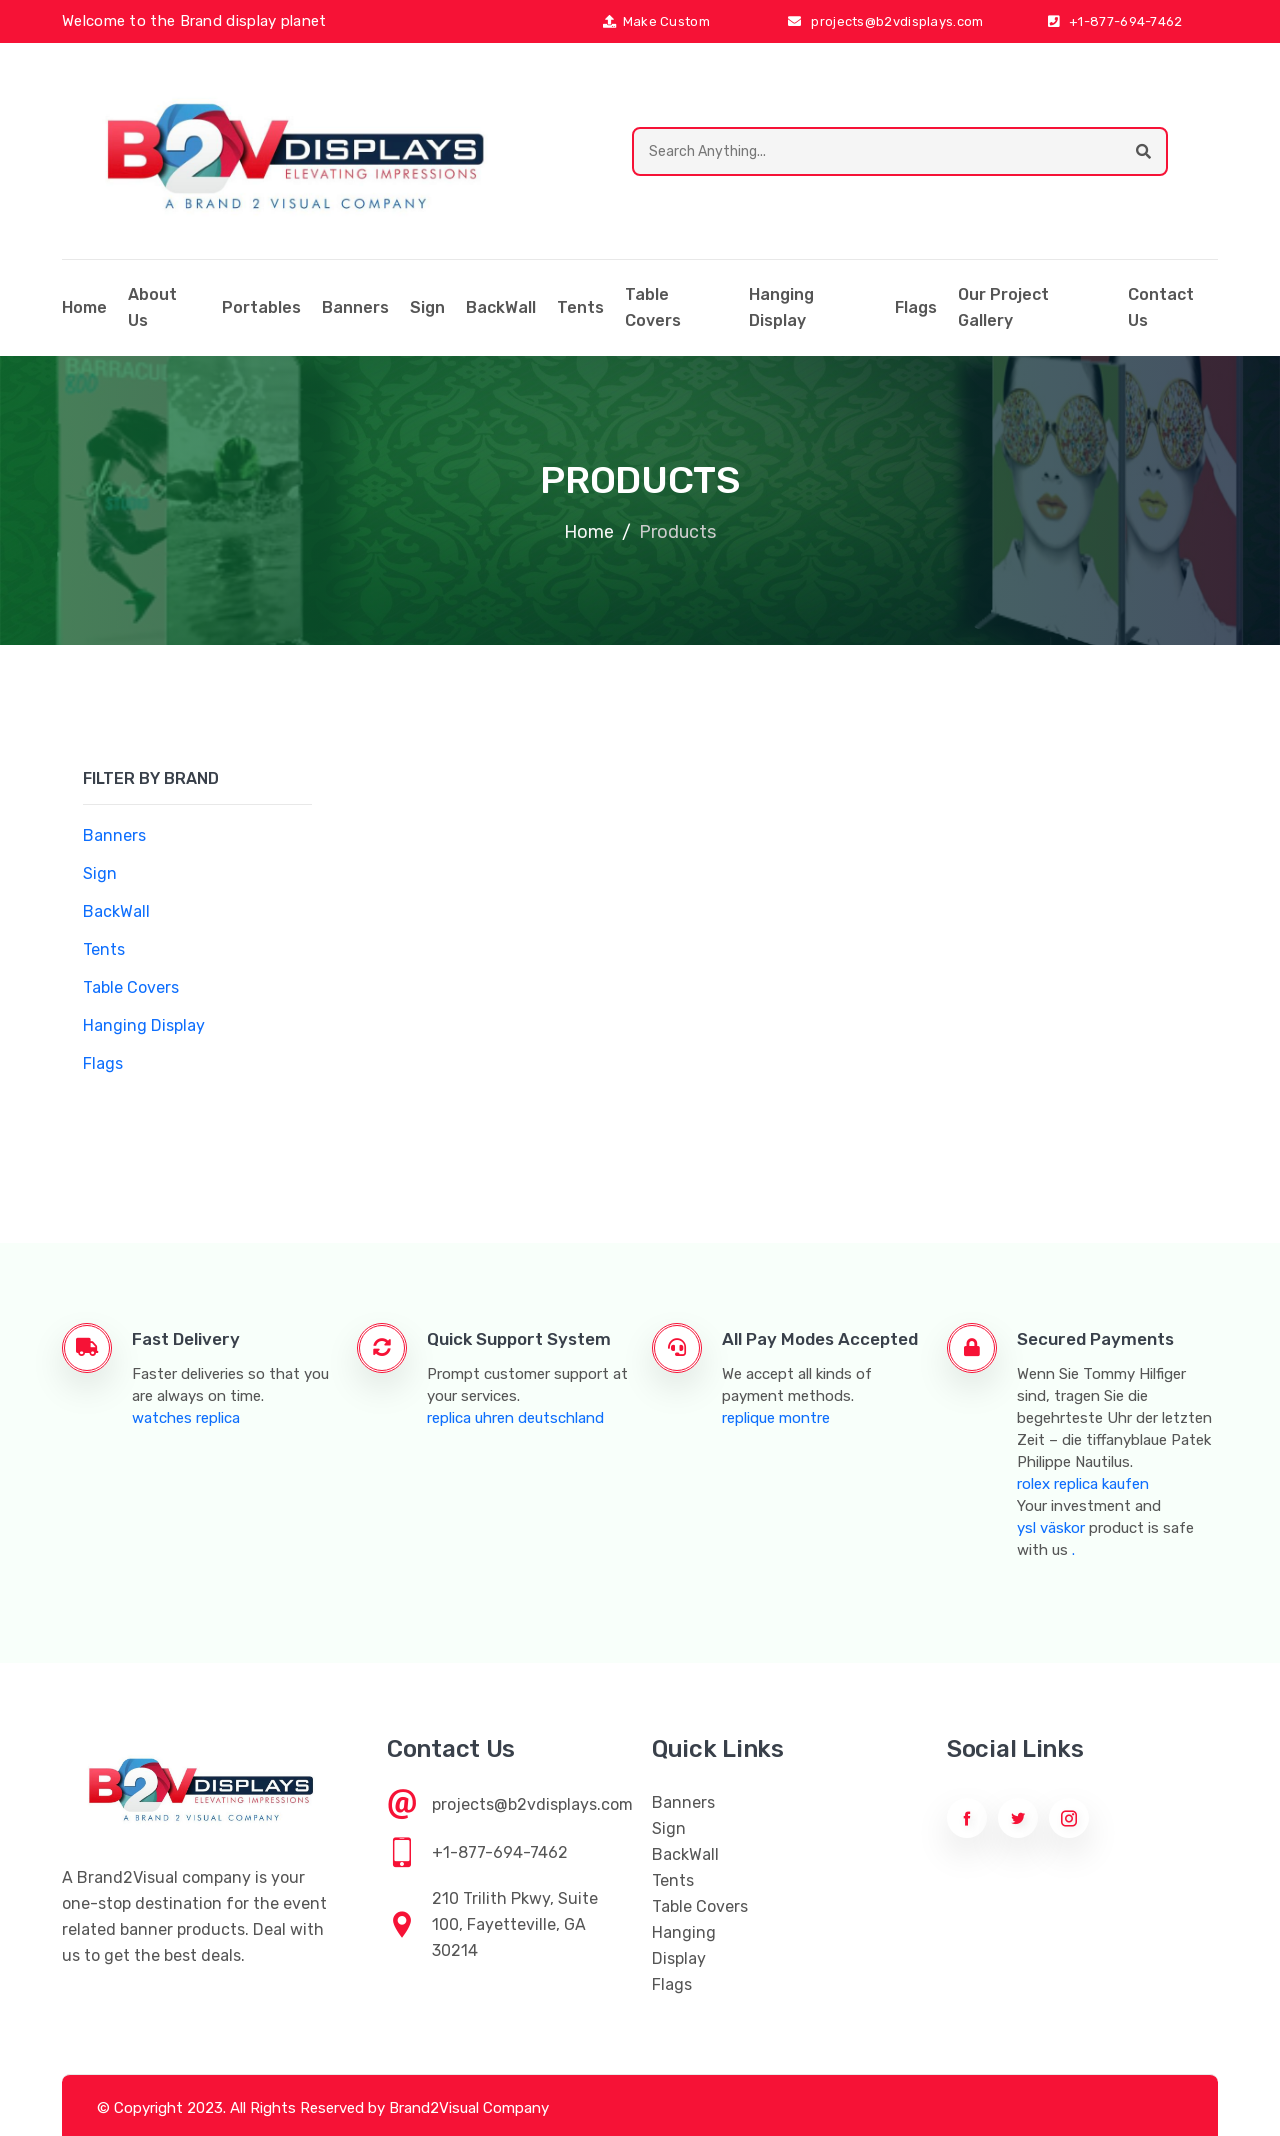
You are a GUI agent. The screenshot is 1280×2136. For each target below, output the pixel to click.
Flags (916, 307)
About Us (152, 307)
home (84, 307)
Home (589, 532)
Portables (261, 307)
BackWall (501, 307)
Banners (355, 307)
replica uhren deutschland (515, 1418)
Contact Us (1161, 307)
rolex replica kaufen (1083, 1484)
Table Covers (653, 307)
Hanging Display (781, 307)
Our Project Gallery (1003, 307)
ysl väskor (1051, 1528)
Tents (580, 307)
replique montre (776, 1418)
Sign (427, 307)
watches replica (186, 1418)
